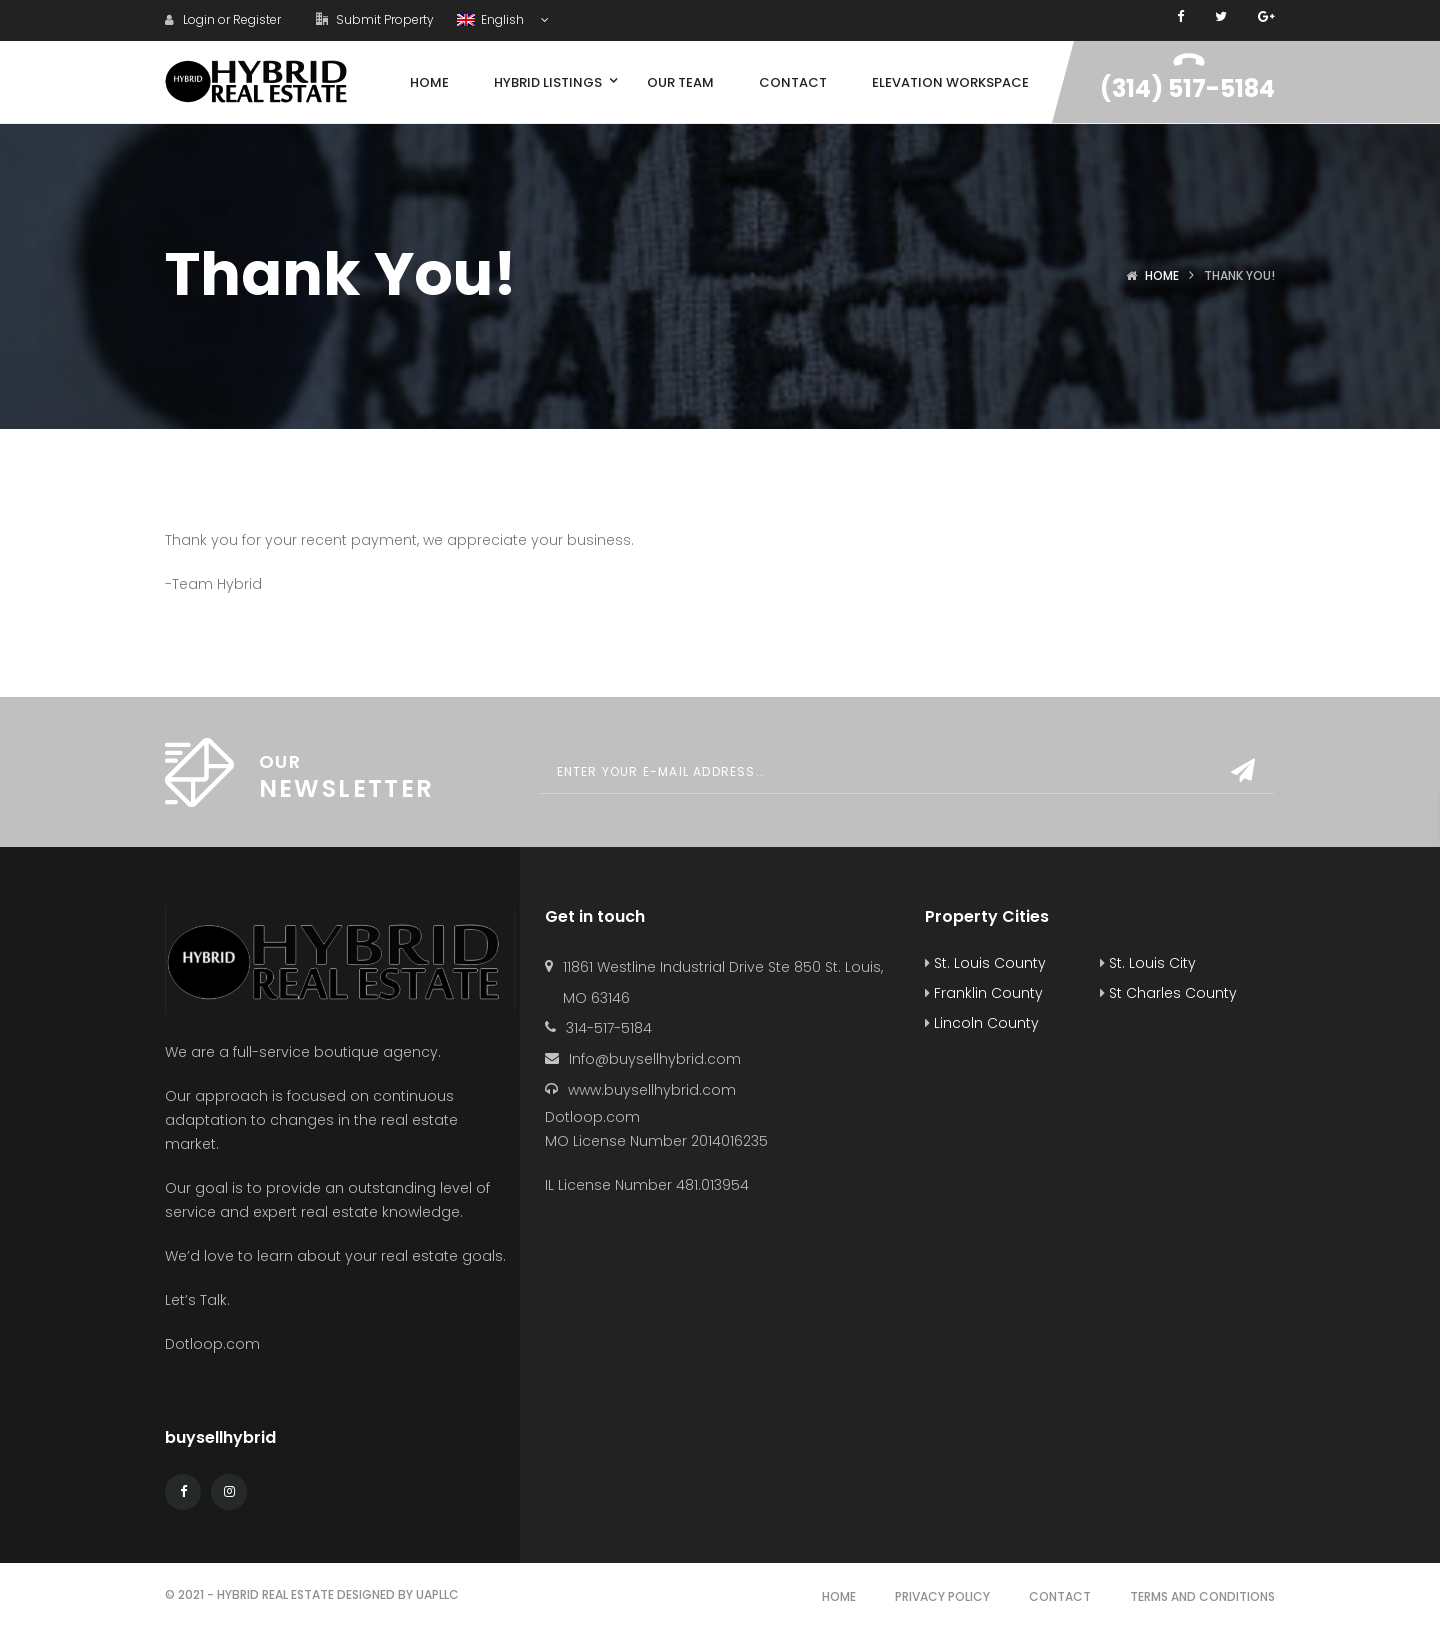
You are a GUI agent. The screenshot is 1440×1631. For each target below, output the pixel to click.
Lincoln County (982, 1023)
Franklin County (984, 993)
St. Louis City (1148, 963)
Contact (1060, 1596)
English (492, 19)
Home (1162, 275)
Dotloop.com (214, 1344)
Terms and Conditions (1202, 1596)
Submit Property (375, 19)
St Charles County (1168, 993)
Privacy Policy (942, 1596)
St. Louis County (985, 963)
